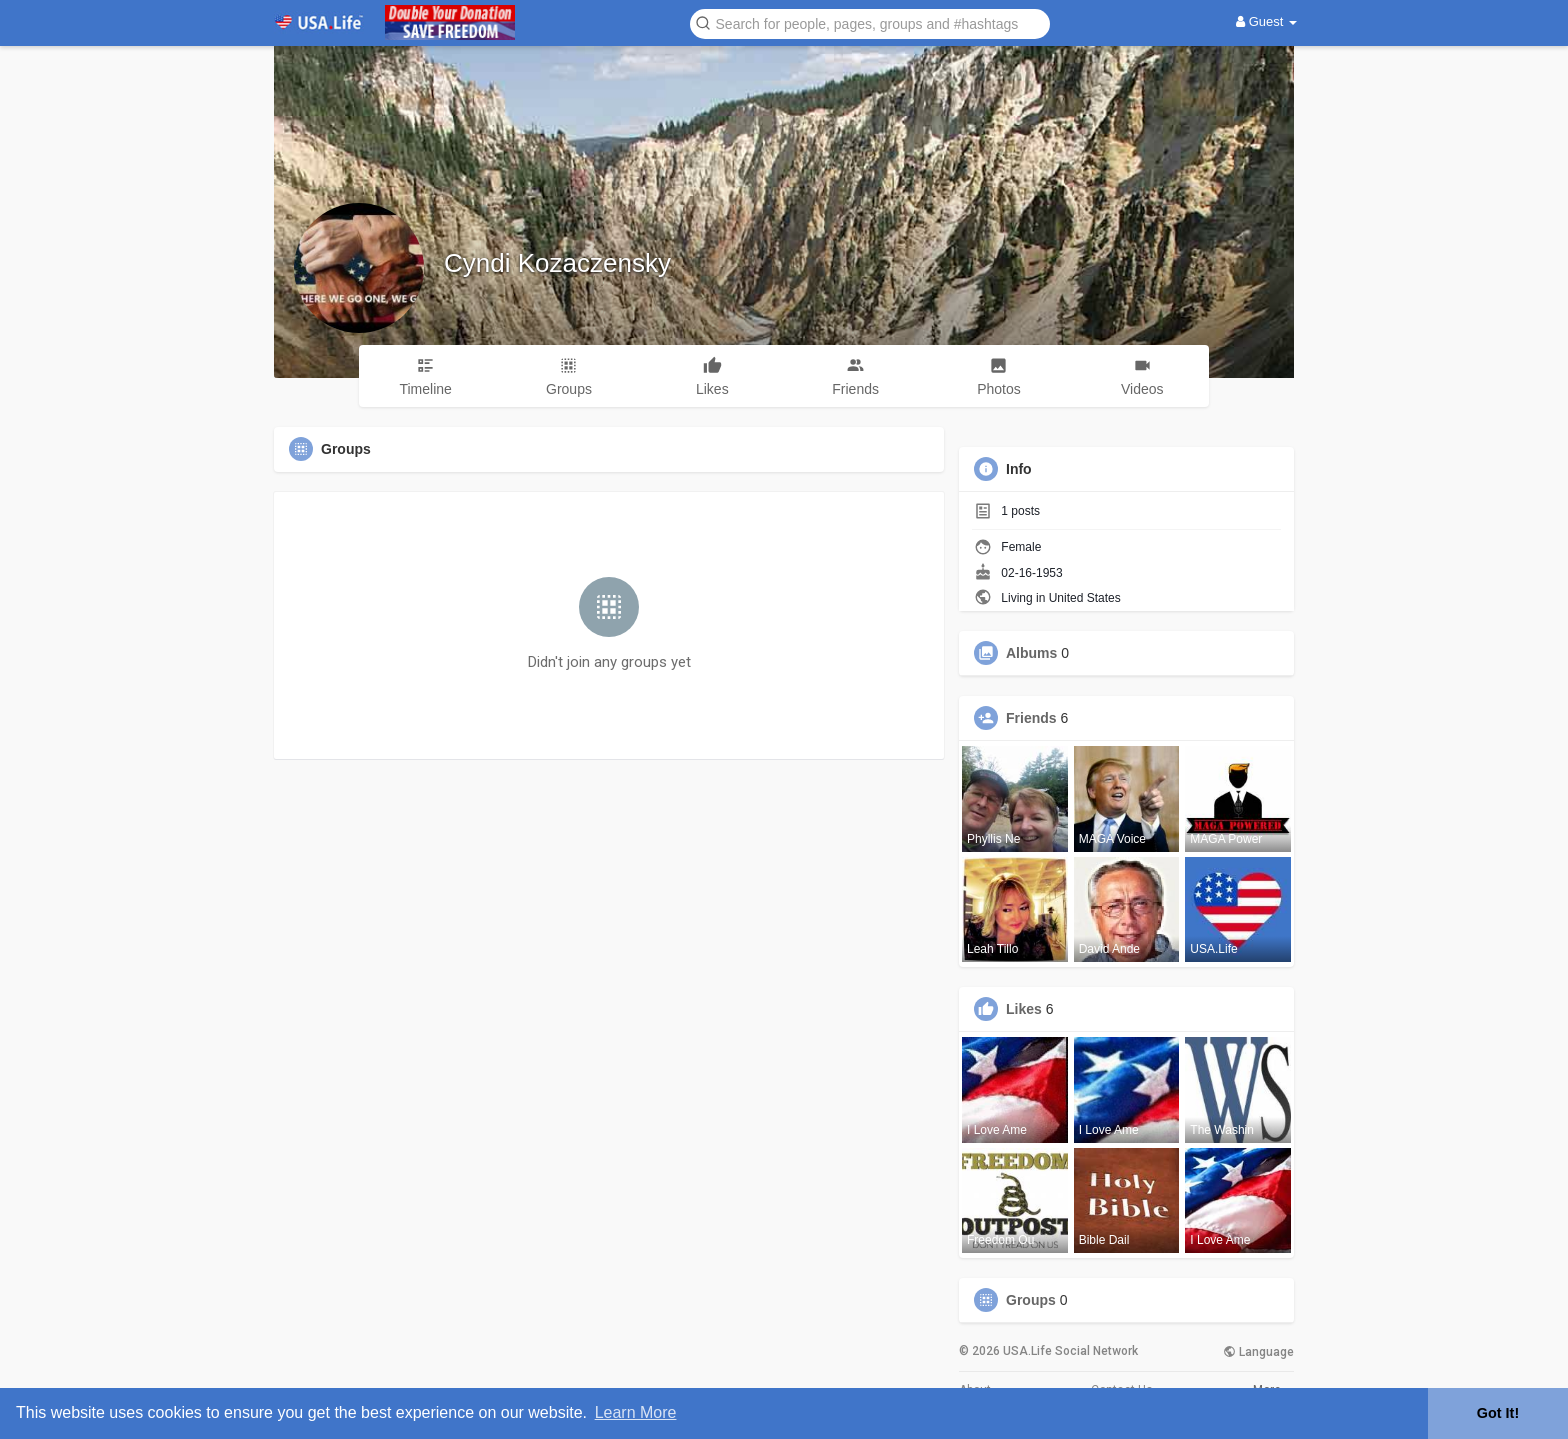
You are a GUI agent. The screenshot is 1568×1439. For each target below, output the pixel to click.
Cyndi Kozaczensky (557, 263)
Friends (1031, 718)
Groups (1031, 1300)
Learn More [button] (636, 1412)
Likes (1024, 1009)
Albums (1031, 653)
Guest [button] (1266, 21)
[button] (870, 22)
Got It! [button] (1498, 1413)
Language (1258, 1352)
